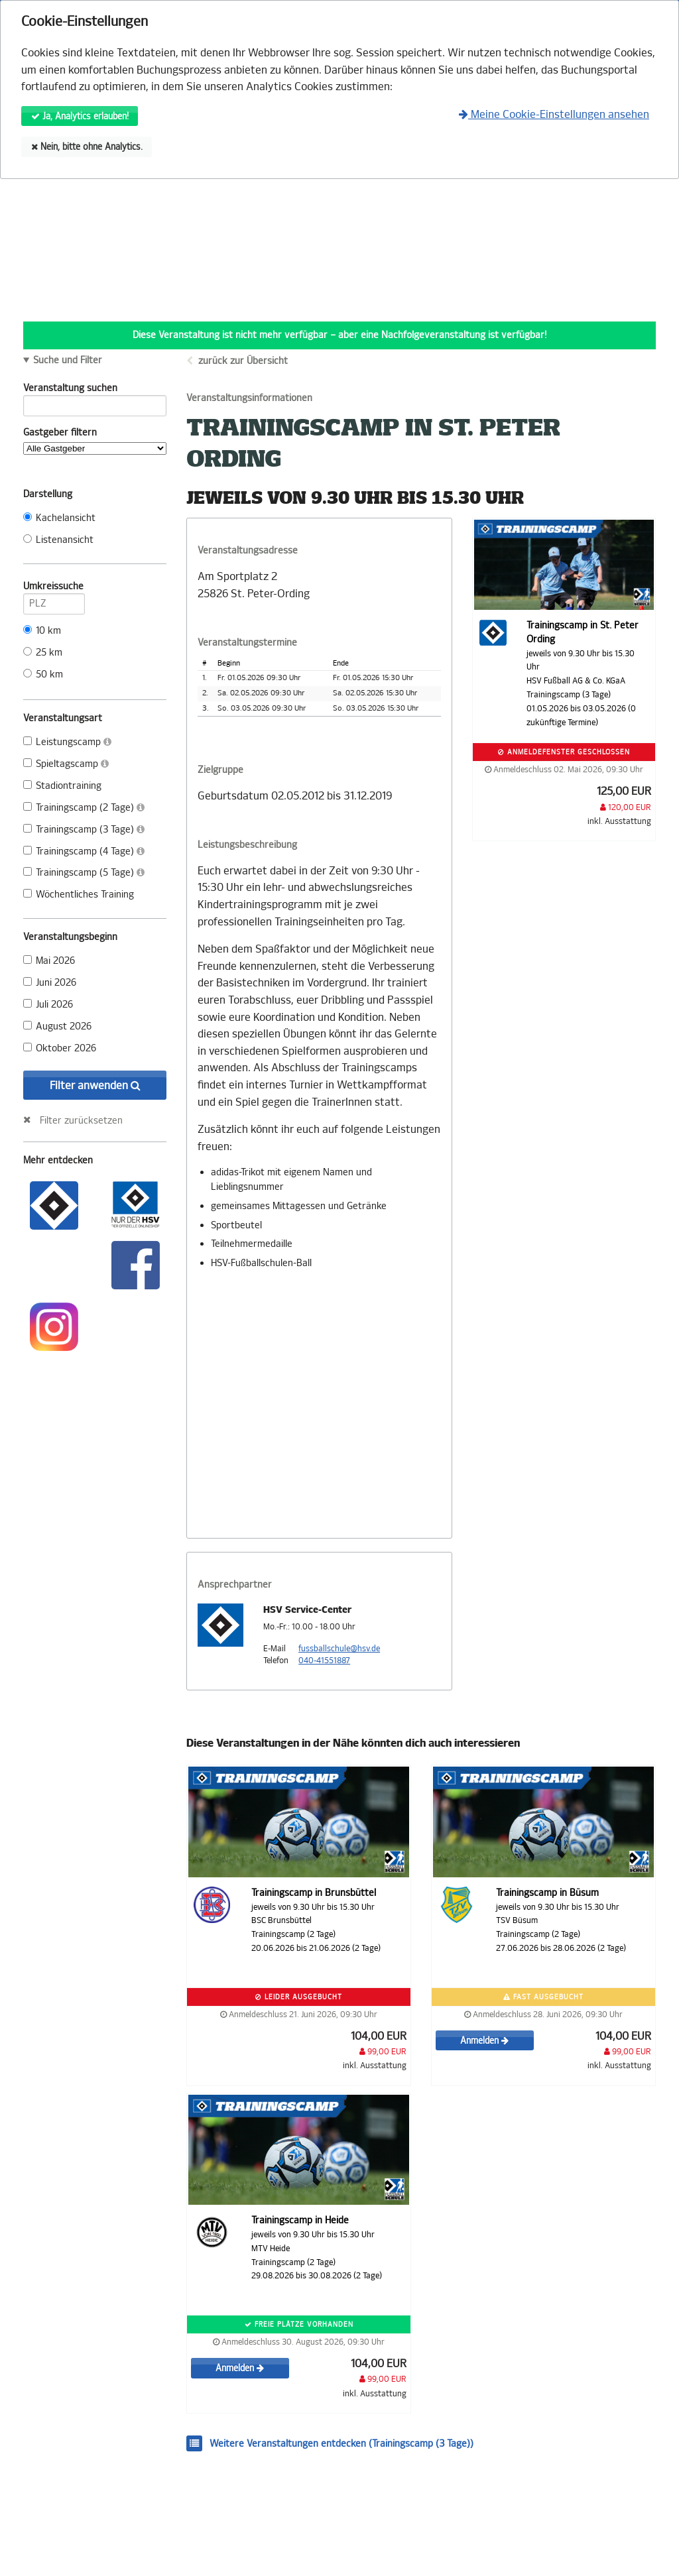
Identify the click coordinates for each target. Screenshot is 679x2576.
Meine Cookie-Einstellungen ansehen (554, 114)
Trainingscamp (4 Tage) (84, 851)
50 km (43, 674)
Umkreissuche (54, 589)
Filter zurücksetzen (81, 1120)
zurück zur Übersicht (243, 361)
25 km (42, 652)
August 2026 (57, 1026)
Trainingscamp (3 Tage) (84, 829)
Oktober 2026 (59, 1048)
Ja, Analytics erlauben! (80, 116)
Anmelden (484, 2041)
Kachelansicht (59, 518)
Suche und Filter (67, 360)
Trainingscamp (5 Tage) (84, 872)
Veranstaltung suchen (94, 390)
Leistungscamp (67, 742)
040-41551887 (324, 1660)
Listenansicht (58, 540)
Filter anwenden (95, 1085)
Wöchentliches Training (78, 894)
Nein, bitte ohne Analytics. (87, 147)
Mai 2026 (49, 960)
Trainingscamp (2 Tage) (84, 807)
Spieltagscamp (66, 764)
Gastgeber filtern (94, 441)
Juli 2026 (48, 1004)
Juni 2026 (49, 982)
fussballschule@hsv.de (339, 1648)
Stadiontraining (62, 785)
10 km (42, 630)
